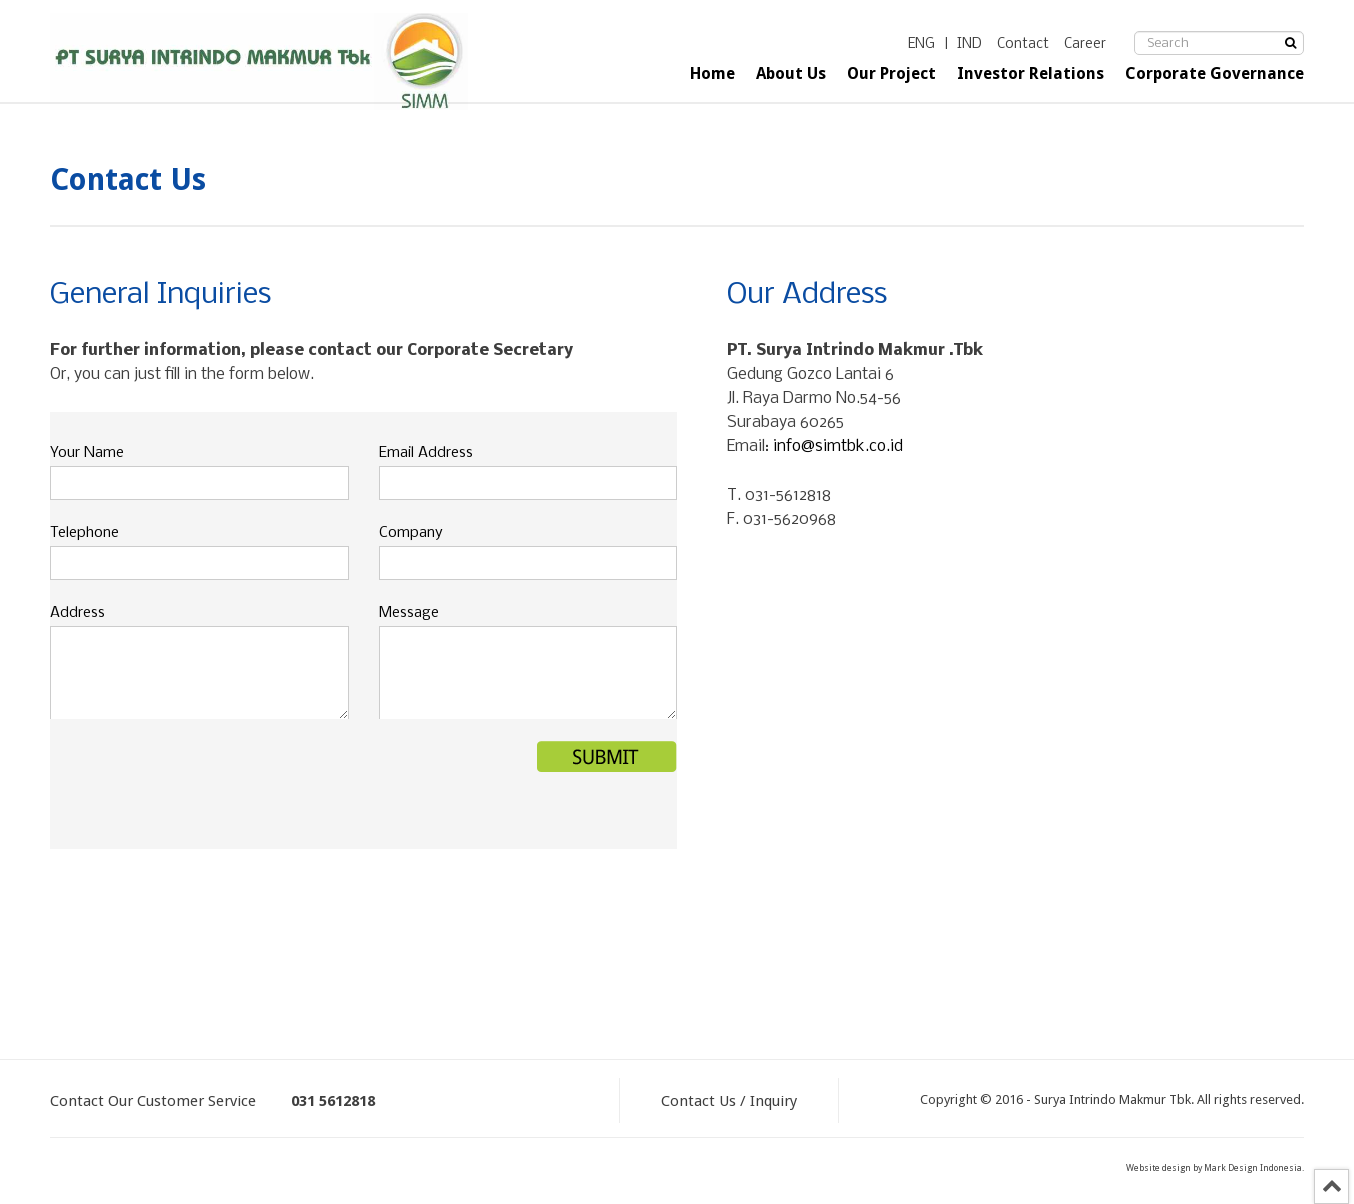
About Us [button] (791, 73)
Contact (1023, 44)
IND (969, 44)
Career (1085, 44)
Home (712, 73)
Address (77, 613)
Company (411, 533)
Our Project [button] (891, 73)
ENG (921, 44)
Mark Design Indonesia (1253, 1168)
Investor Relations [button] (1030, 73)
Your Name (87, 453)
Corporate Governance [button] (1214, 73)
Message (409, 613)
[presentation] (202, 780)
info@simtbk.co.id (838, 446)
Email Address (426, 453)
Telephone (84, 533)
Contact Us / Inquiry (729, 1101)
